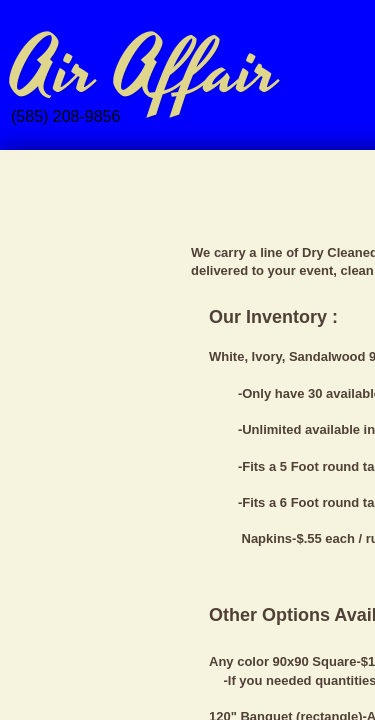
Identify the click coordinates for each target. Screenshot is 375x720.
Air (53, 71)
